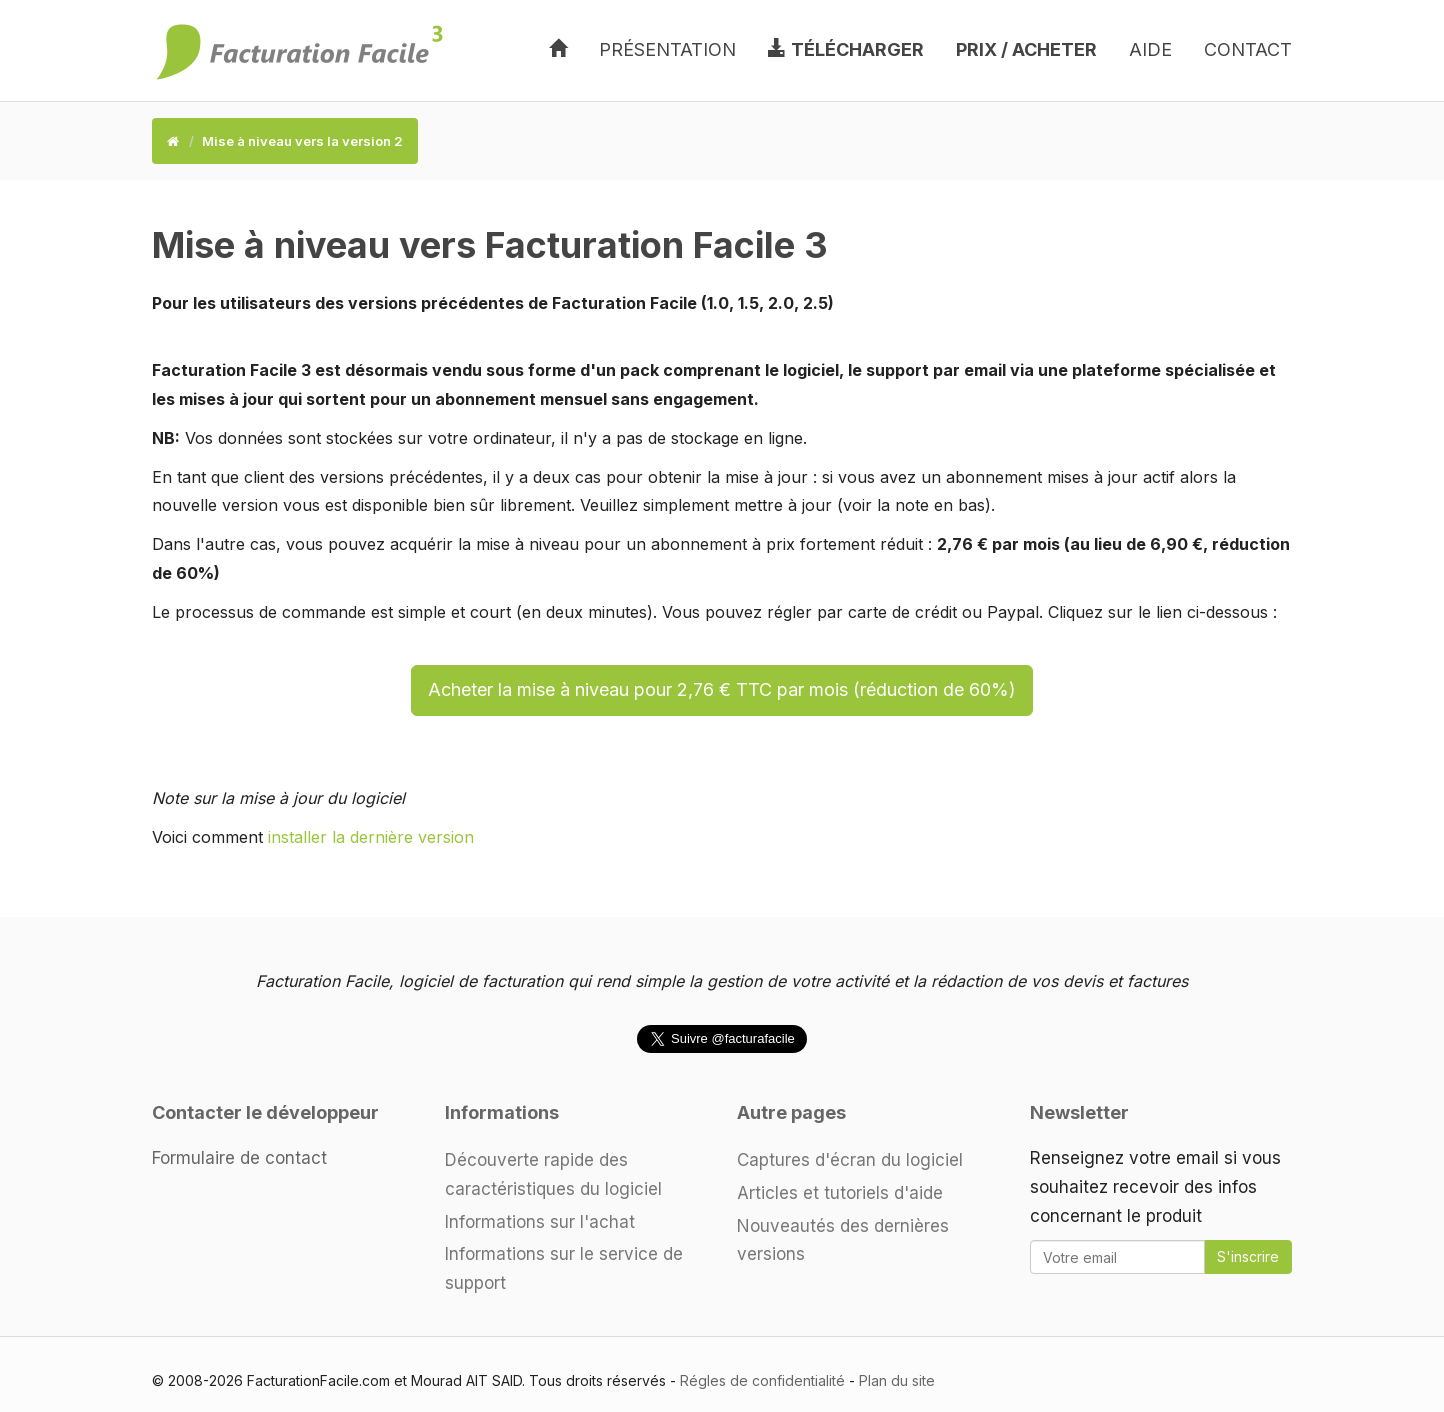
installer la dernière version (371, 837)
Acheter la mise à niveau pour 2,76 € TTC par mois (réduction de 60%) (722, 689)
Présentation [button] (667, 49)
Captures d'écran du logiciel (850, 1160)
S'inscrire (1248, 1256)
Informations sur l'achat (540, 1222)
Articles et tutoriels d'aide (840, 1193)
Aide (1150, 49)
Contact (1248, 49)
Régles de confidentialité (762, 1380)
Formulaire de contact (239, 1158)
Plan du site (897, 1380)
